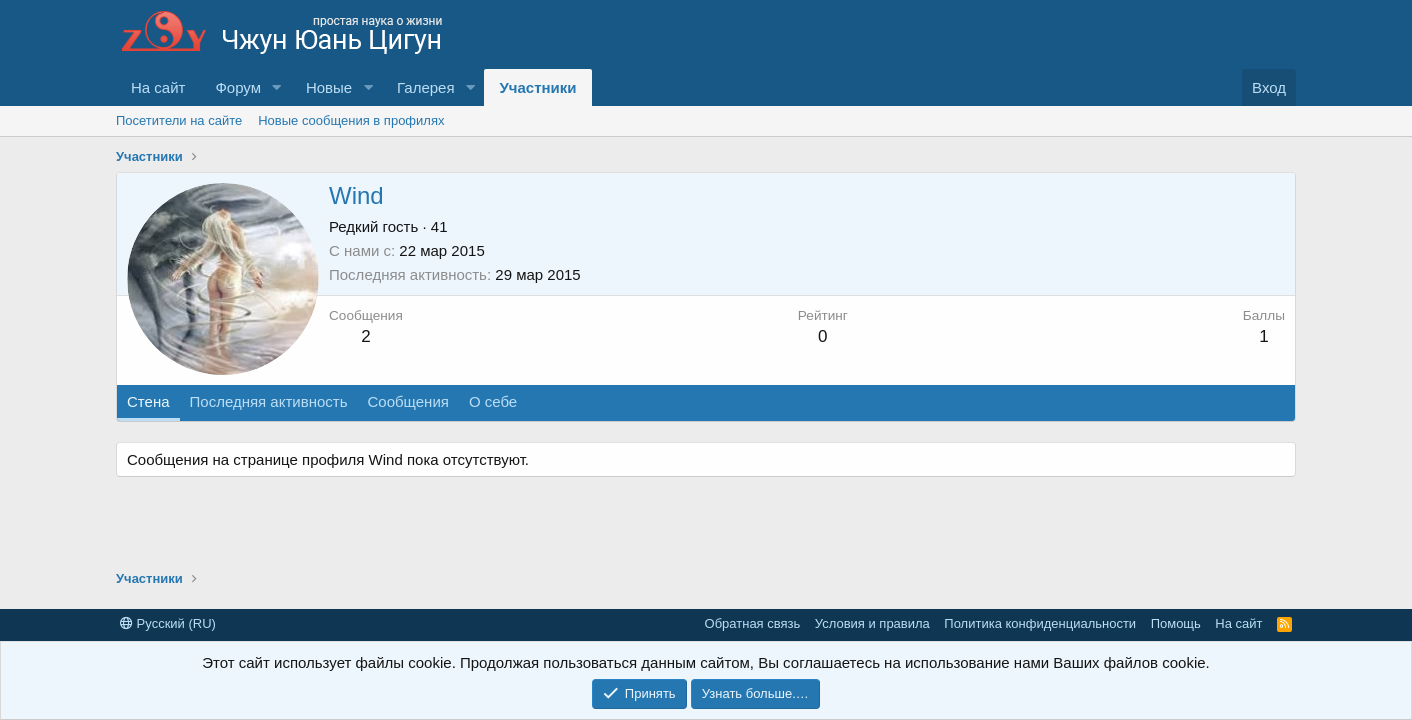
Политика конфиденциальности (1040, 623)
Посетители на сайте (179, 120)
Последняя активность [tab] (269, 401)
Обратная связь (753, 623)
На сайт (158, 87)
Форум (238, 87)
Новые (329, 87)
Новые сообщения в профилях (351, 120)
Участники (537, 87)
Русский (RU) (168, 623)
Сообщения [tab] (407, 401)
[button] (277, 87)
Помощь (1176, 623)
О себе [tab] (493, 401)
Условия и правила (872, 623)
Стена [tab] (148, 401)
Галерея (426, 87)
